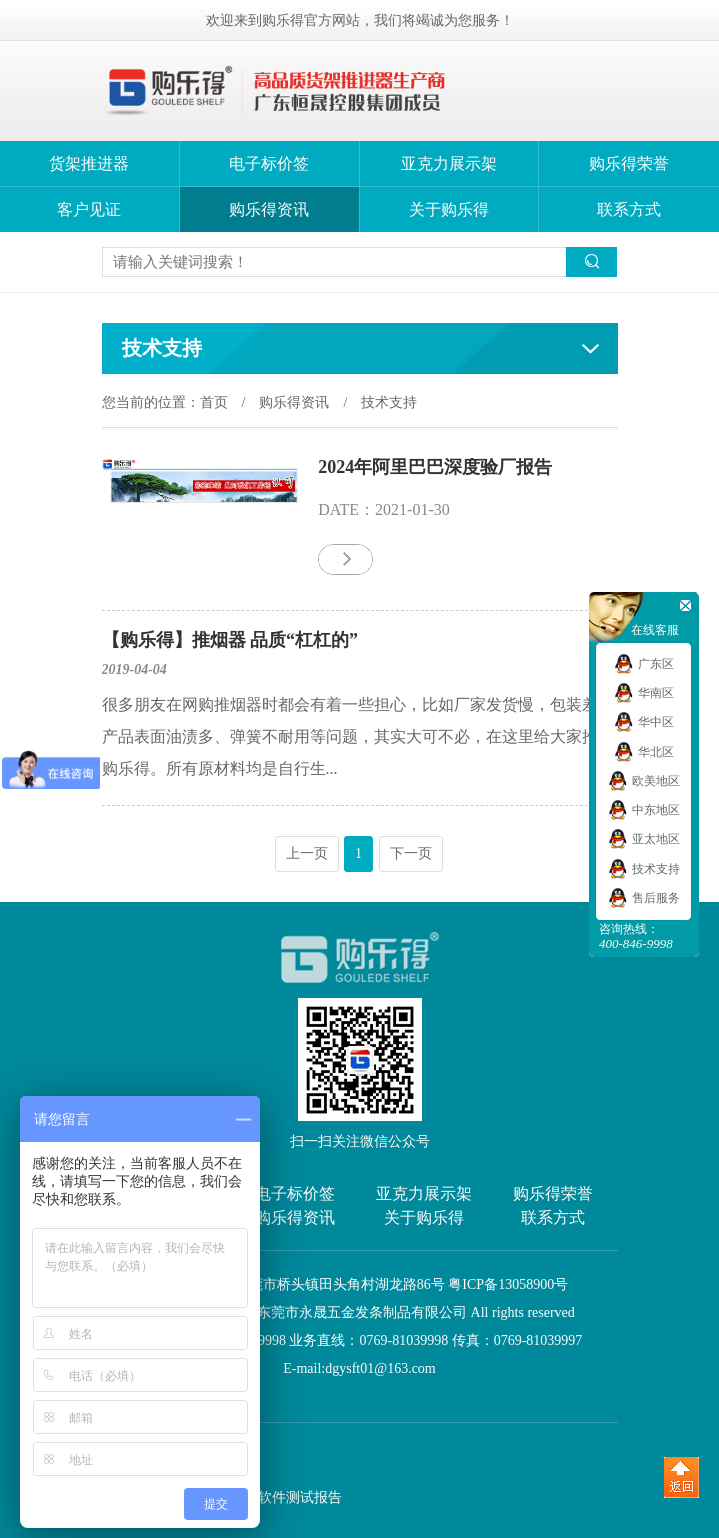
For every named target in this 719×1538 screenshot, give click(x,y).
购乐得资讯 (269, 209)
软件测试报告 (300, 1497)
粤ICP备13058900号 (508, 1284)
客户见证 (89, 209)
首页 (214, 402)
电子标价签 (269, 163)
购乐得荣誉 (629, 163)
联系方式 (629, 209)
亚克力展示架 (449, 163)
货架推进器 (89, 163)
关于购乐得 (449, 209)
